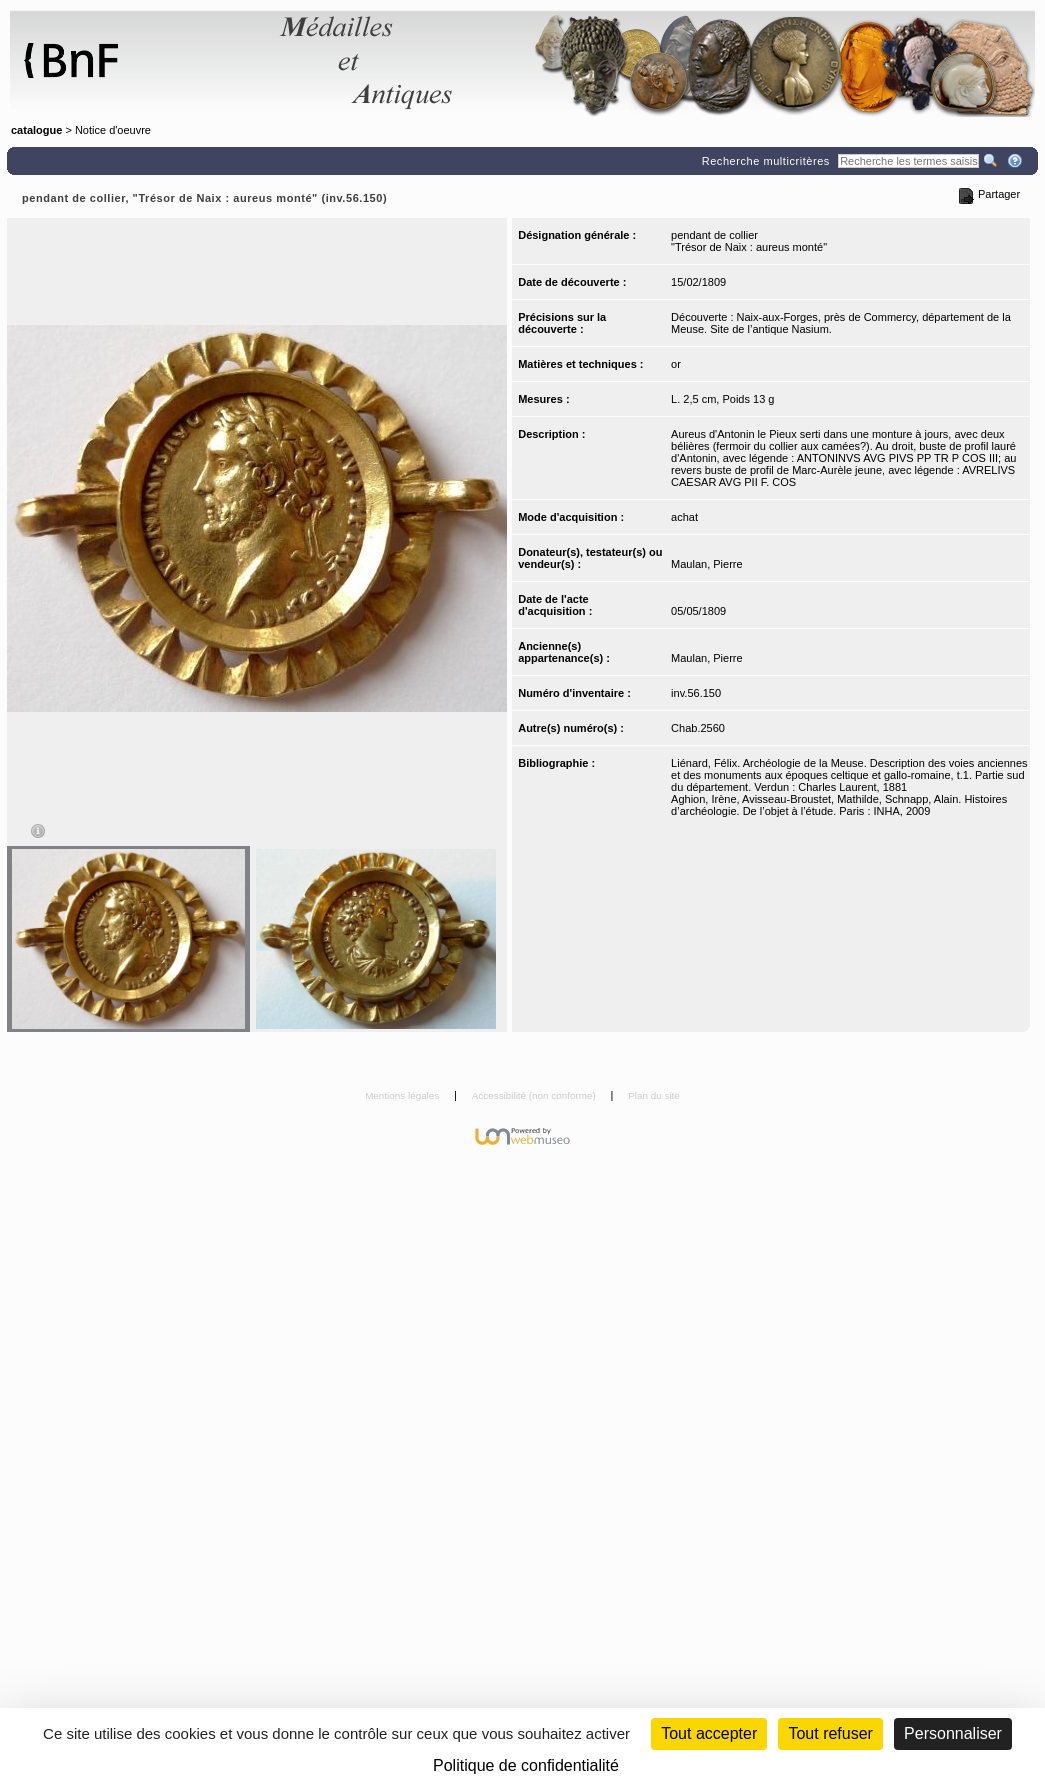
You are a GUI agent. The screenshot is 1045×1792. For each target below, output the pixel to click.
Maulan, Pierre (707, 564)
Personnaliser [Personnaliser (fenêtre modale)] (953, 1733)
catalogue (36, 130)
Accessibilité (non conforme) (535, 1095)
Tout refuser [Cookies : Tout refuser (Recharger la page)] (830, 1733)
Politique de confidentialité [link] (526, 1765)
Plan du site (654, 1095)
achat (684, 517)
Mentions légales (403, 1095)
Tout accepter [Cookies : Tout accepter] (709, 1733)
